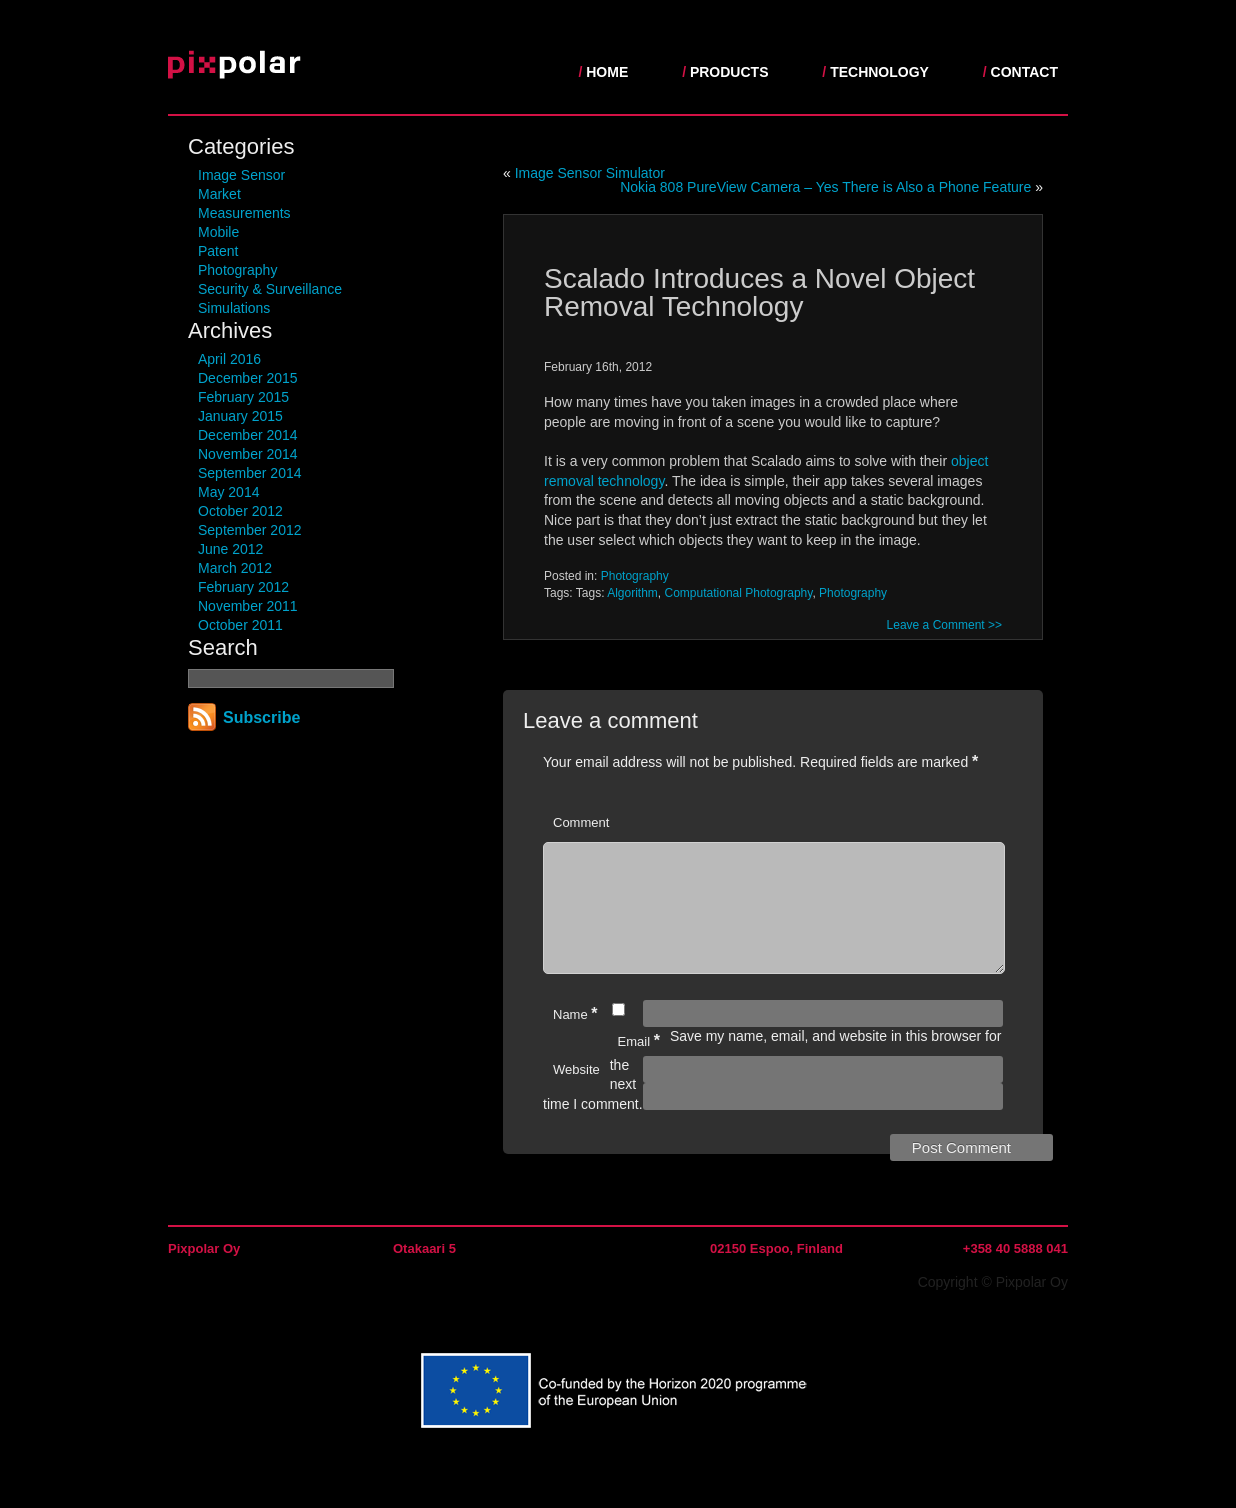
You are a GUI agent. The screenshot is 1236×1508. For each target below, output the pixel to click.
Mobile (218, 232)
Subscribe (261, 717)
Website (576, 1093)
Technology (879, 72)
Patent (218, 251)
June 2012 (230, 549)
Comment (581, 822)
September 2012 (250, 530)
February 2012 (243, 587)
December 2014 (248, 435)
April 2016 (229, 359)
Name (575, 1037)
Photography (237, 270)
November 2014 (248, 454)
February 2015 (243, 397)
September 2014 (250, 473)
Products (729, 72)
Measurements (244, 213)
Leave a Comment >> (944, 625)
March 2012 (235, 568)
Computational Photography (739, 593)
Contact (1024, 72)
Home (607, 72)
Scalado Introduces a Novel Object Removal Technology (759, 292)
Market (219, 194)
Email (639, 1064)
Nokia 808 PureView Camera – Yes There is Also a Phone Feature (825, 187)
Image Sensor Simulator (590, 173)
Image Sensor (241, 175)
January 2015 (240, 416)
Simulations (234, 308)
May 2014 (228, 492)
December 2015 (248, 378)
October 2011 (240, 625)
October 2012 (240, 511)
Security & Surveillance (270, 289)
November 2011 (248, 606)
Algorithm (632, 593)
